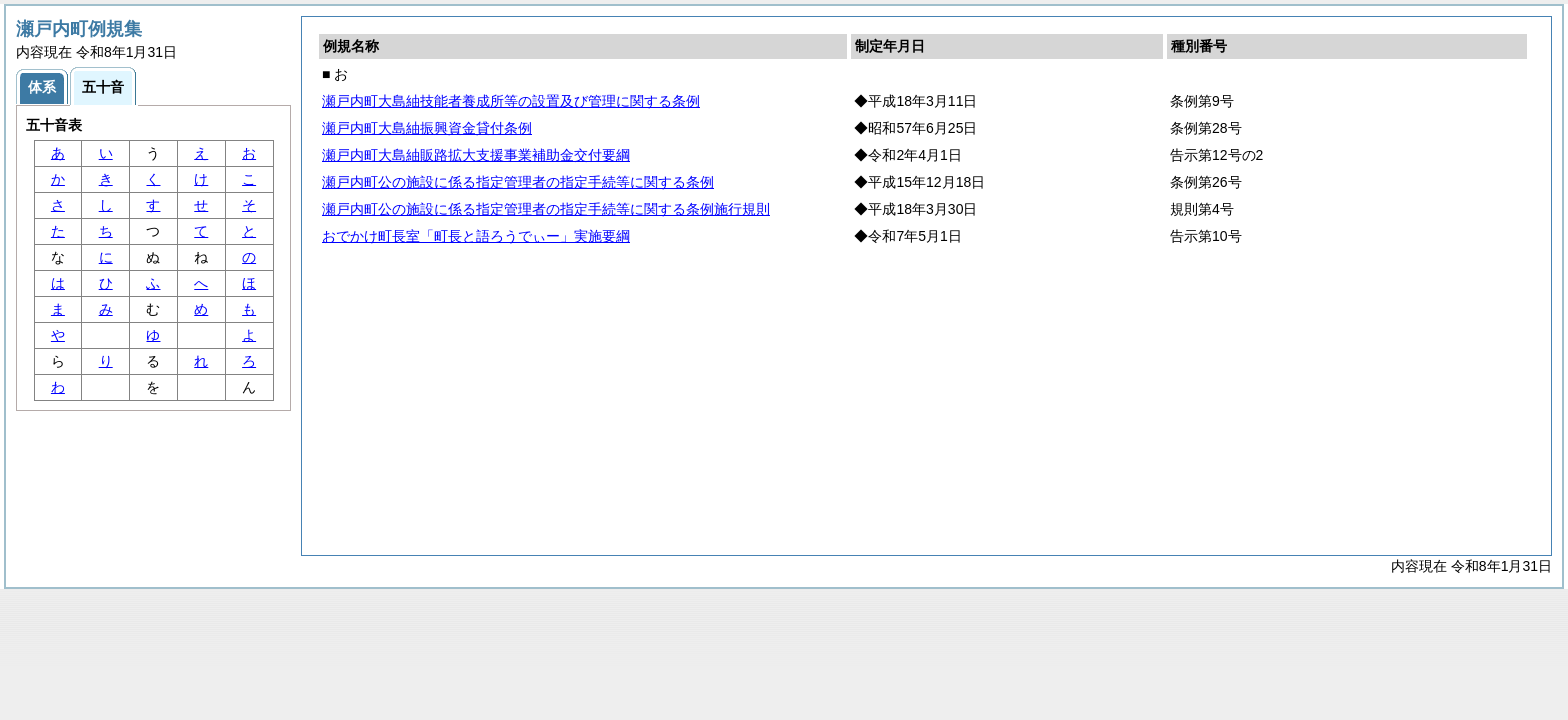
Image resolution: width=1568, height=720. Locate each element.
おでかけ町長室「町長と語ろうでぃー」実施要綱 (476, 236)
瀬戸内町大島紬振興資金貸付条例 (427, 128)
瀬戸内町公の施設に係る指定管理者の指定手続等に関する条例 (518, 182)
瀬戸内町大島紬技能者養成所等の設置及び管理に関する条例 (511, 101)
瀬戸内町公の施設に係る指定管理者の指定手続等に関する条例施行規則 (546, 209)
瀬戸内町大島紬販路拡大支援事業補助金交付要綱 (476, 155)
